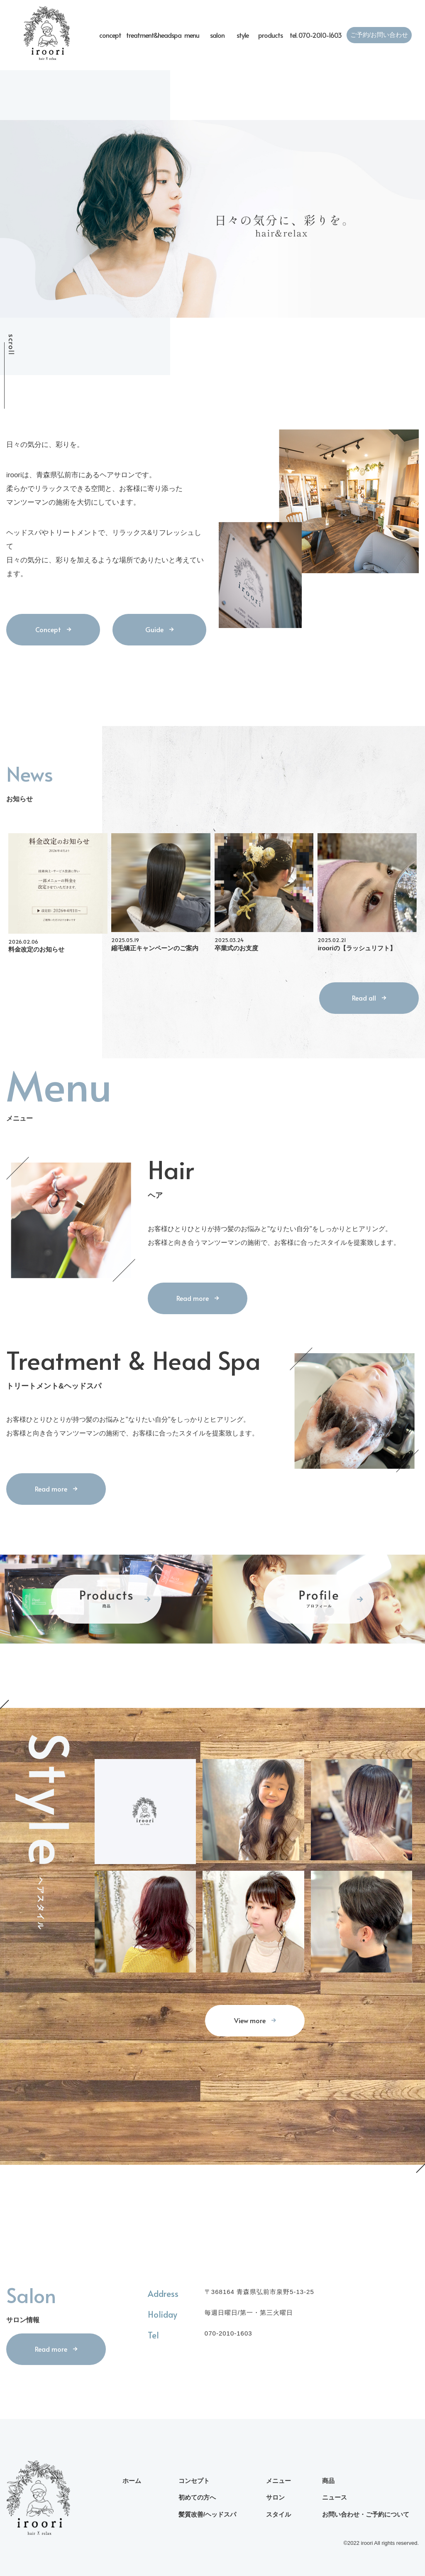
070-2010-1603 (228, 2333)
